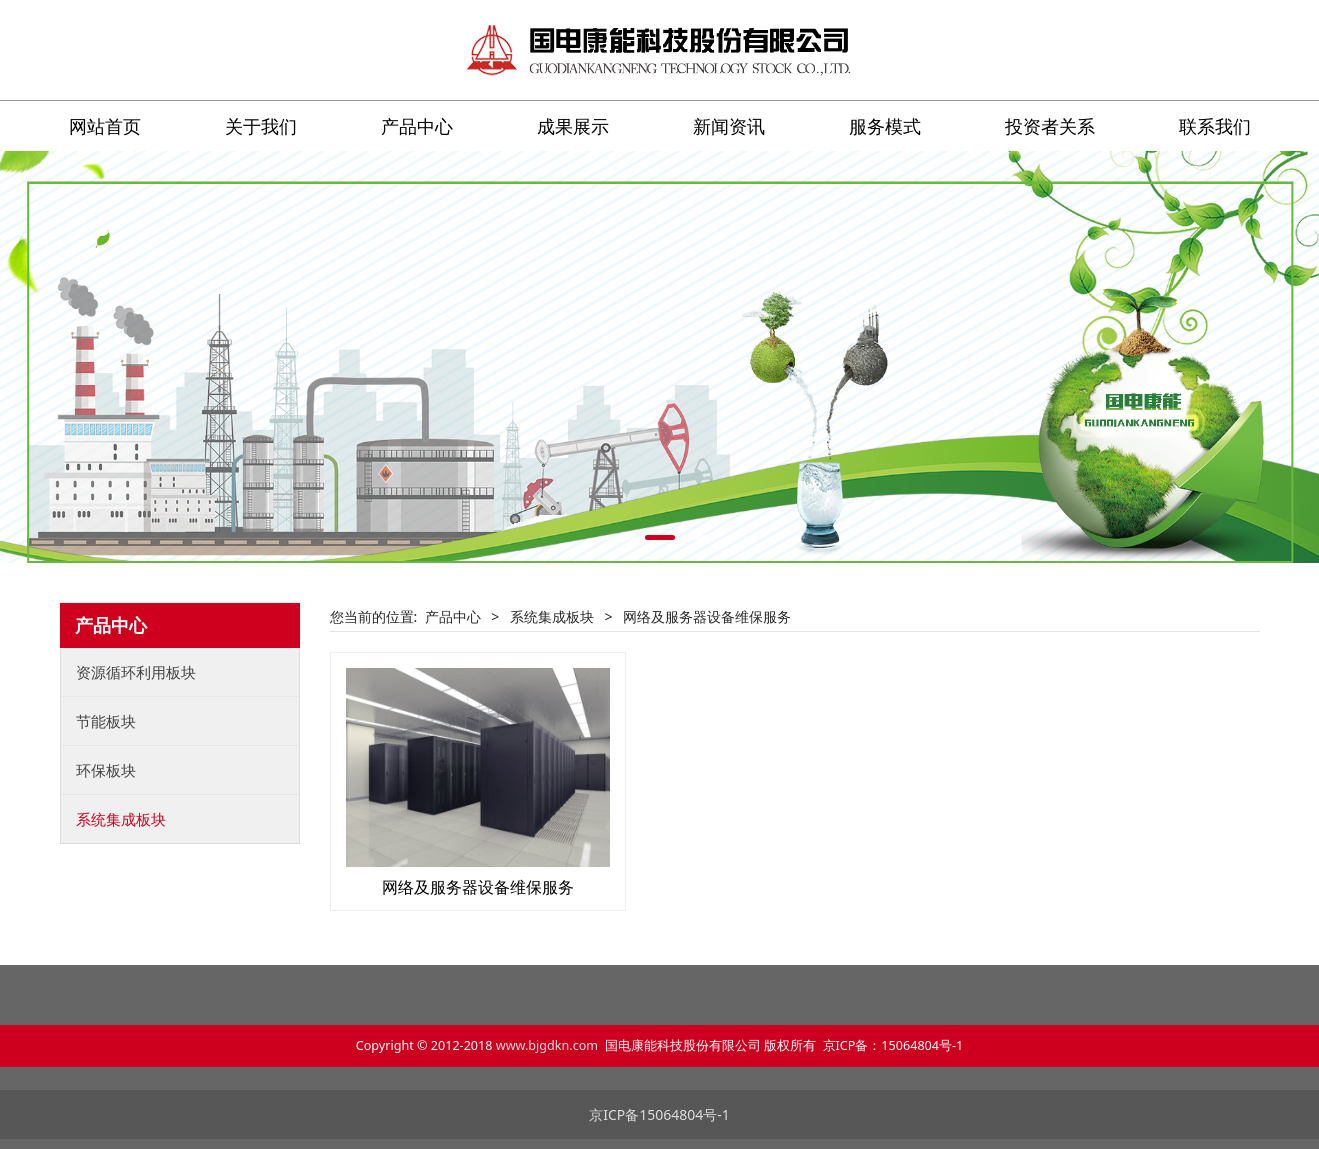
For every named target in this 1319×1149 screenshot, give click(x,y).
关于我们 (261, 126)
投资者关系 (1050, 126)
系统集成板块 (121, 819)
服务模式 (885, 126)
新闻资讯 (729, 126)
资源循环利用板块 (136, 672)
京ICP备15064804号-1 (659, 1114)
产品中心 (417, 126)
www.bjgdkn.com (547, 1045)
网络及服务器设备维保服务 (478, 887)
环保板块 (106, 770)
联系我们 (1215, 126)
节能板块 (106, 721)
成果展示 (573, 126)
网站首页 (105, 126)
